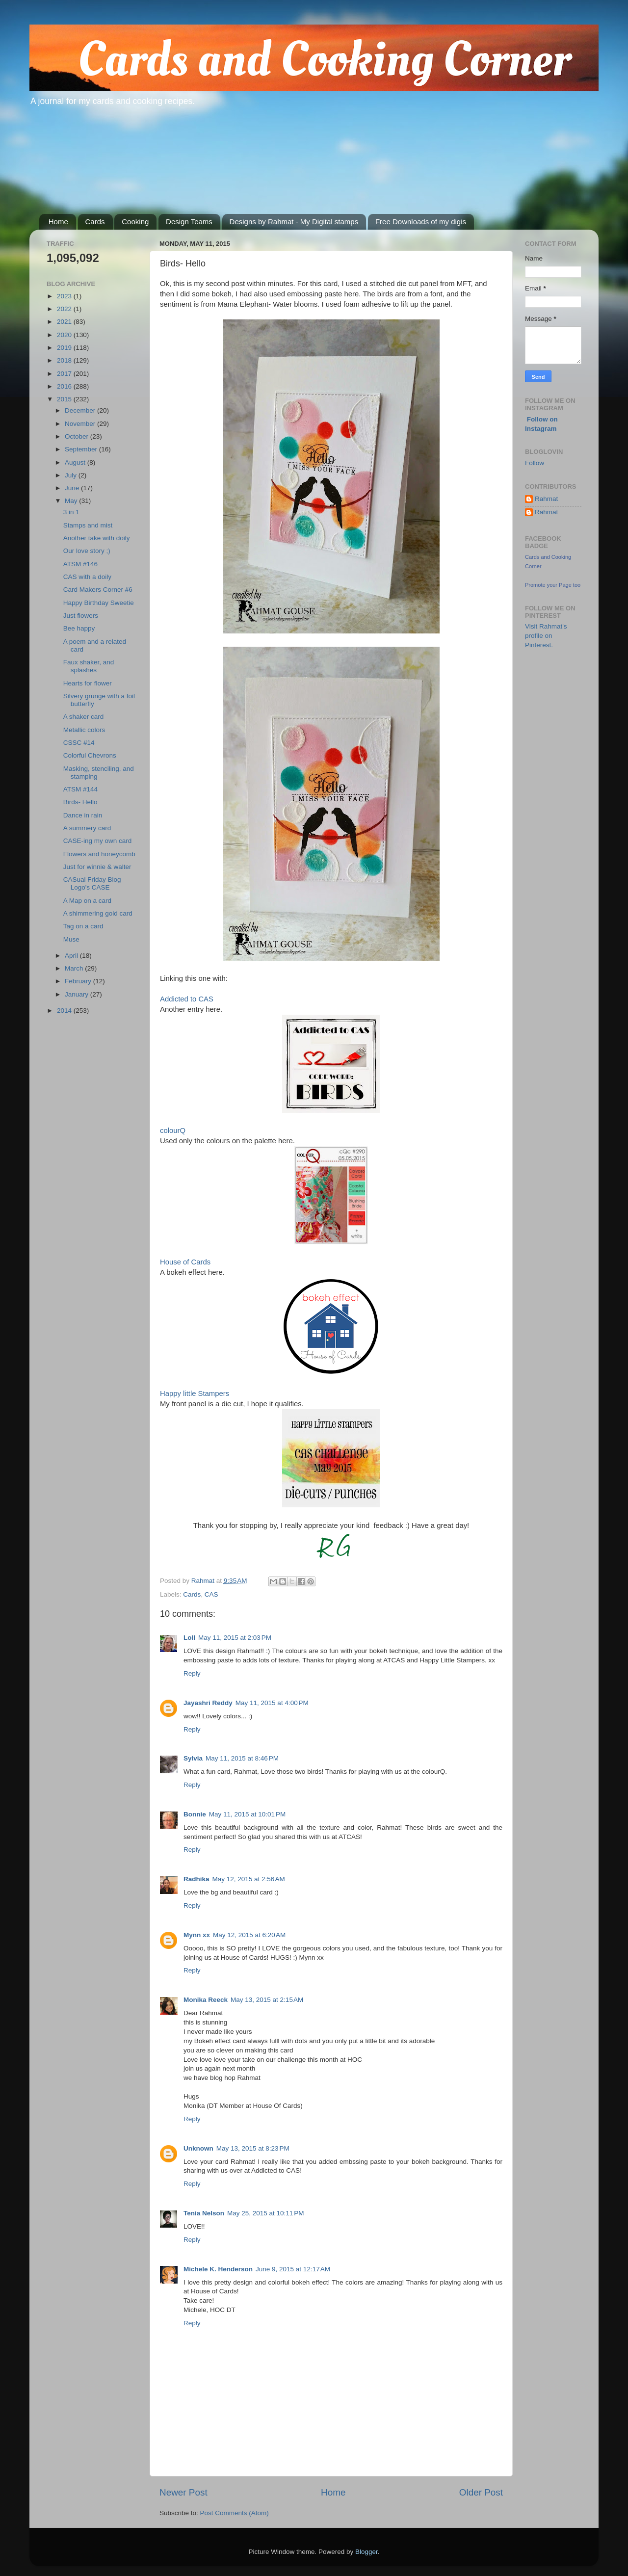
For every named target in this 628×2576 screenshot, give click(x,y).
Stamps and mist (88, 525)
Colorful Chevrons (89, 755)
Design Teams (189, 221)
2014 (65, 1010)
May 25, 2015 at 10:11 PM (265, 2213)
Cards (95, 221)
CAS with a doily (87, 576)
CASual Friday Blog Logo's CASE (92, 883)
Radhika (196, 1879)
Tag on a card (83, 926)
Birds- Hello (80, 802)
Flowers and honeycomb (99, 854)
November (81, 423)
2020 (65, 335)
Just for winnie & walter (97, 866)
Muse (71, 939)
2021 (65, 321)
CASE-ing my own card (97, 840)
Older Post (481, 2492)
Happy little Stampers (194, 1393)
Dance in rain (83, 815)
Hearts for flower (87, 683)
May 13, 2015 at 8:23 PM (252, 2148)
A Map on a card (87, 900)
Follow (534, 463)
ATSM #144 (80, 789)
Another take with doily (96, 538)
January (77, 994)
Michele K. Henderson (218, 2269)
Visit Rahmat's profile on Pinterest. (546, 636)
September (82, 449)
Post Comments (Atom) (234, 2513)
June (73, 488)
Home (58, 221)
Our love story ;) (86, 550)
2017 (65, 373)
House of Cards (185, 1262)
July (71, 475)
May (72, 500)
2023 (65, 296)
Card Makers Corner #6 (97, 589)
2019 (65, 347)
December (81, 410)
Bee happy (79, 628)
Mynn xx (196, 1935)
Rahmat (546, 498)
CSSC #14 (79, 742)
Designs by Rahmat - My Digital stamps (294, 221)
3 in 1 (71, 512)
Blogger (366, 2551)
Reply (192, 1673)
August (76, 462)
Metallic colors (84, 730)
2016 (65, 386)
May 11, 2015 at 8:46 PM (242, 1758)
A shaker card (83, 716)
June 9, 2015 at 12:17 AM (293, 2269)
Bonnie (194, 1814)
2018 (65, 360)
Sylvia (193, 1758)
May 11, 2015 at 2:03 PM (234, 1637)
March (75, 968)
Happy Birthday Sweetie (98, 602)
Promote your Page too (552, 585)
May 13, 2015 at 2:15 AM (267, 1999)
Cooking (135, 221)
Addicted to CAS (186, 999)
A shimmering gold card (97, 913)
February (79, 981)
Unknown (198, 2148)
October (77, 436)
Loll (189, 1637)
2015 (65, 399)
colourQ (172, 1130)
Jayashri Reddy (208, 1703)
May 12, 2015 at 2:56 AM (248, 1879)
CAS (211, 1594)
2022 (65, 309)
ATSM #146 (80, 564)
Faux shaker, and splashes (88, 666)
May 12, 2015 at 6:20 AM (249, 1935)
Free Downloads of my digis (420, 221)
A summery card (87, 828)
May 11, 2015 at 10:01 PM (247, 1814)
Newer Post (183, 2492)
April (72, 955)
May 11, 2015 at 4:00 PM (272, 1703)
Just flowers (80, 615)
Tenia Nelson (203, 2213)
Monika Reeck (205, 1999)
